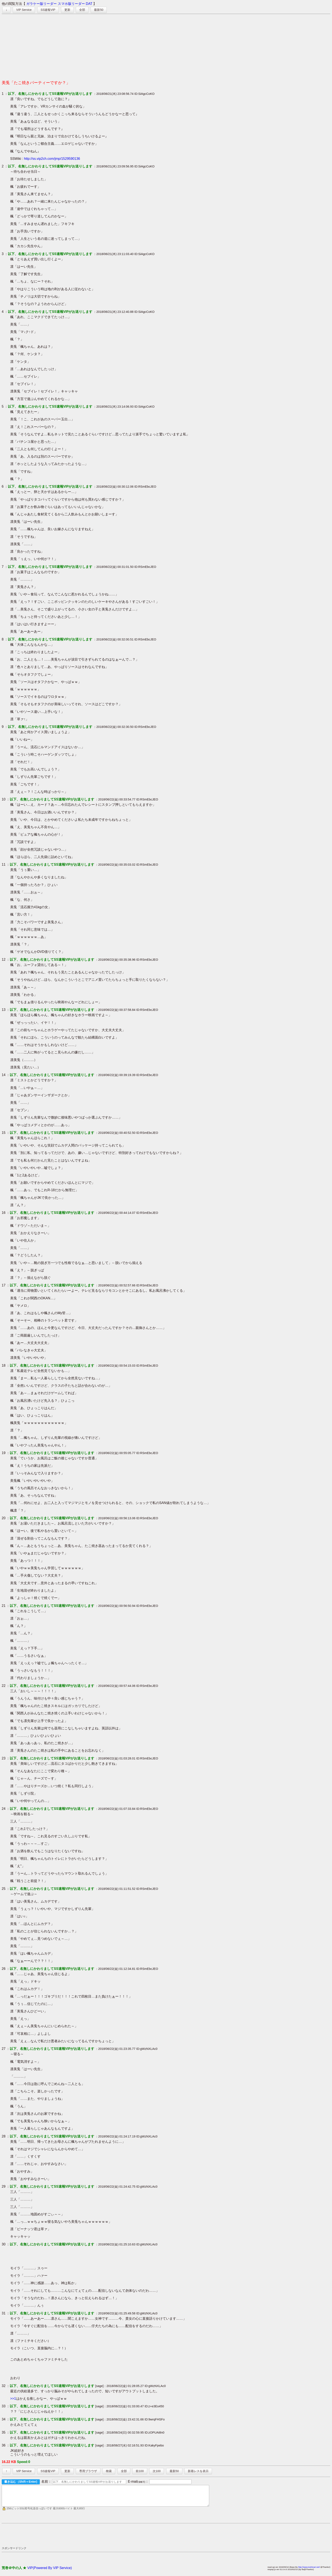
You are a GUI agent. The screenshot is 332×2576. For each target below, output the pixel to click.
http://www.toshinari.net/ (309, 2571)
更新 (67, 9)
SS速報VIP (48, 9)
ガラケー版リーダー (41, 4)
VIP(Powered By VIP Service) (49, 2571)
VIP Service (24, 9)
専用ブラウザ (88, 2471)
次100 (156, 2471)
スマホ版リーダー (71, 4)
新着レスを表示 (198, 2471)
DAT (89, 4)
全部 (82, 9)
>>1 (13, 2398)
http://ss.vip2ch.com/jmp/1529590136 (52, 158)
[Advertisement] (166, 45)
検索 (109, 2471)
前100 (140, 2471)
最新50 (98, 9)
